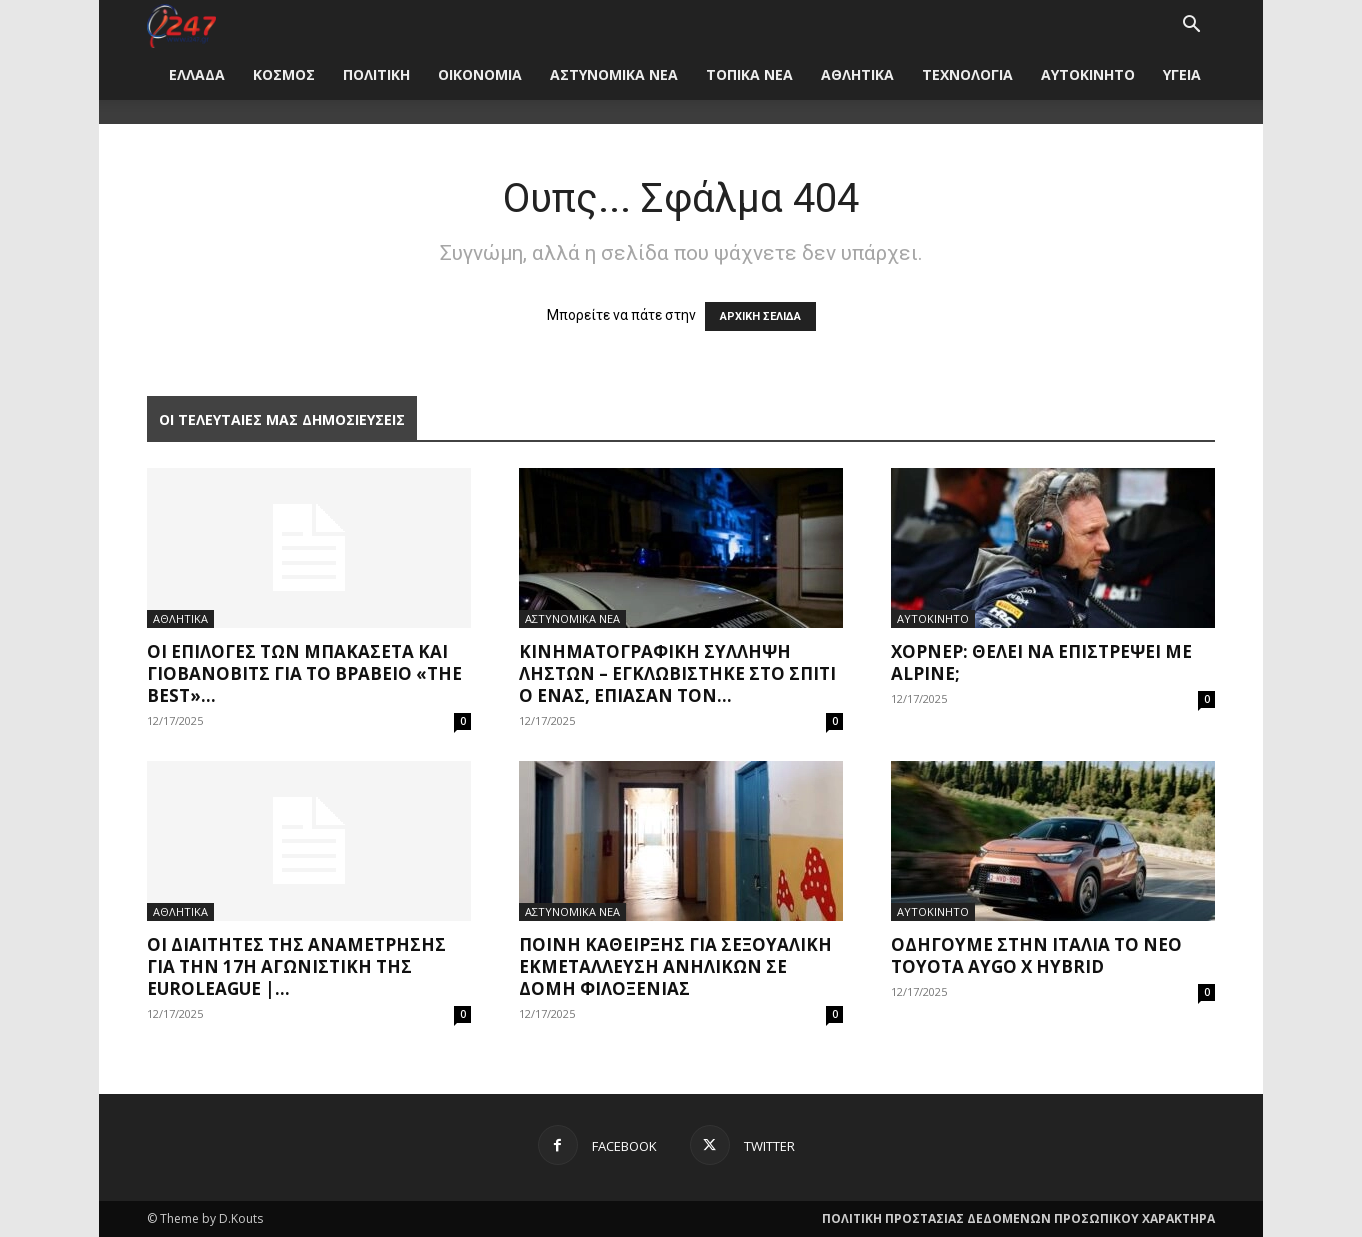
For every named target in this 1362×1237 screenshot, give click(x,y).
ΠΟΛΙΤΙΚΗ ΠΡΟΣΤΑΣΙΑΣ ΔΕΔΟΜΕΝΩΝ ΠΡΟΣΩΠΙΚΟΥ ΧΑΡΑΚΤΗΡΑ (1018, 1218)
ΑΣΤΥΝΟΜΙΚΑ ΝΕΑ (614, 74)
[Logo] (181, 24)
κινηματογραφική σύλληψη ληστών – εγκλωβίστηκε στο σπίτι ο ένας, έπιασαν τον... (677, 673)
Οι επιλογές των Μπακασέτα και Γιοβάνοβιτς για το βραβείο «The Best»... (304, 673)
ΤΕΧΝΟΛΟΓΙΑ (967, 74)
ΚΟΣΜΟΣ (284, 74)
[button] (1191, 26)
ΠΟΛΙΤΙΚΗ (376, 74)
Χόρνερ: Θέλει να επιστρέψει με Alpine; (1041, 662)
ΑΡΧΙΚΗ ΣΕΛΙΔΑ (760, 316)
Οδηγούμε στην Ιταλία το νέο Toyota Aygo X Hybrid (1036, 955)
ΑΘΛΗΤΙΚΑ (857, 74)
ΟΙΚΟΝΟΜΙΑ (480, 74)
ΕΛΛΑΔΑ (197, 74)
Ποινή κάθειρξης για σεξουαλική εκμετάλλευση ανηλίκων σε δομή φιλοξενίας (675, 966)
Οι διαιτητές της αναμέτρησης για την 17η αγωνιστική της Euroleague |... (296, 966)
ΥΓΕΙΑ (1182, 74)
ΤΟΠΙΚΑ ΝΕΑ (749, 74)
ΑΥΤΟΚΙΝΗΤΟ (1088, 74)
